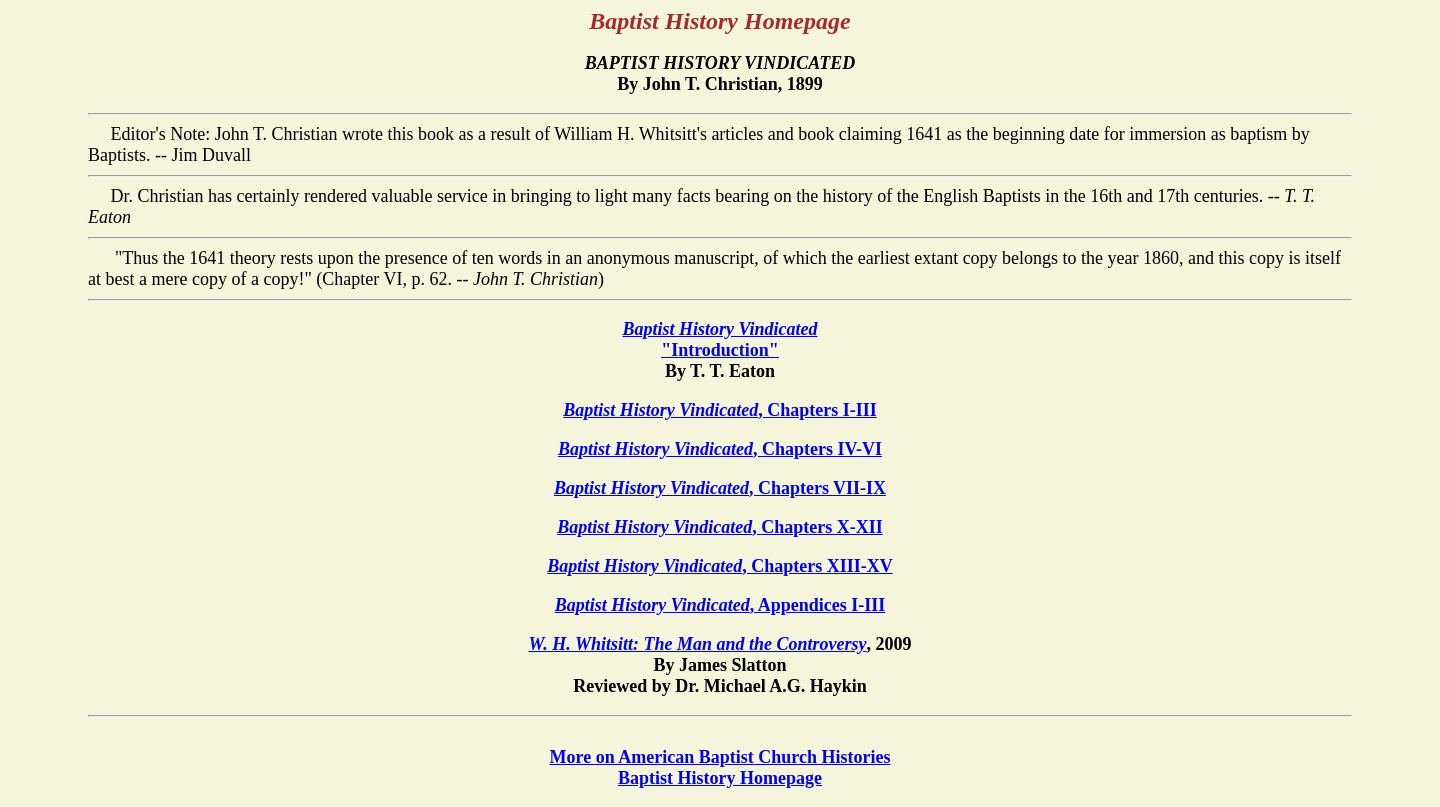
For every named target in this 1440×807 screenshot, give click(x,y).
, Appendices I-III (720, 605)
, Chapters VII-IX (720, 488)
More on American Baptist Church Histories (720, 757)
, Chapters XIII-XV (720, 566)
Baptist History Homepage (720, 778)
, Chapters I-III (720, 410)
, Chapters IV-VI (720, 449)
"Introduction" (719, 339)
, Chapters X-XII (720, 527)
